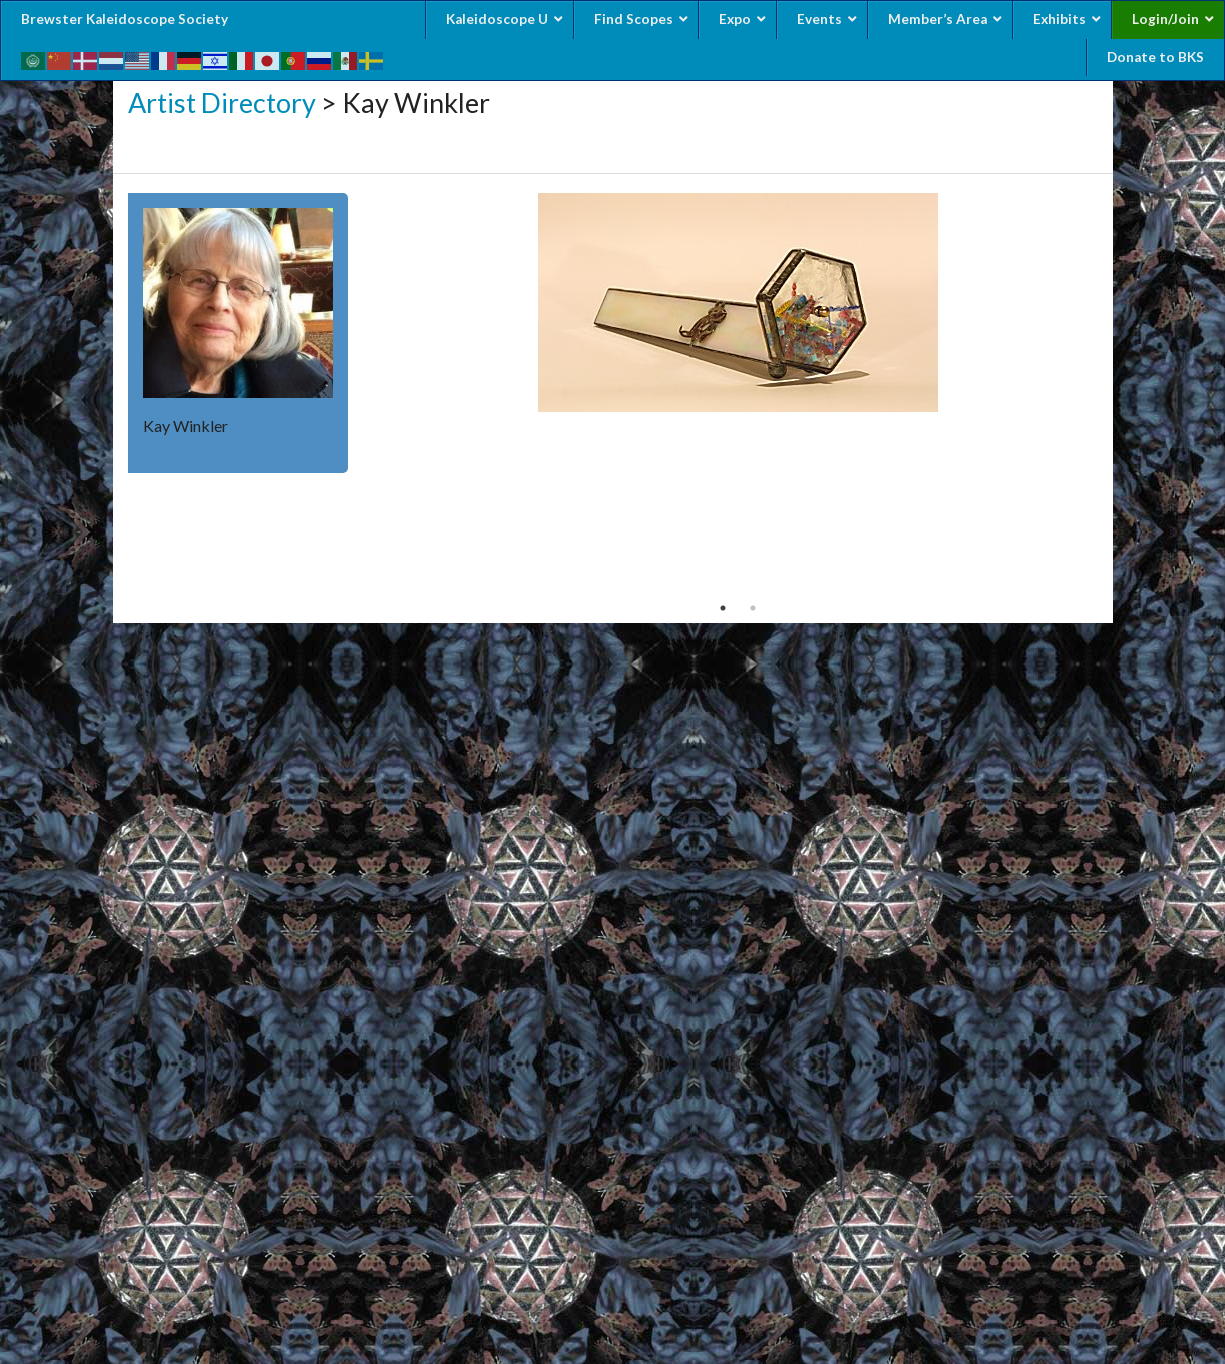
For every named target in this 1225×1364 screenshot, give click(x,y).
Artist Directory (222, 102)
